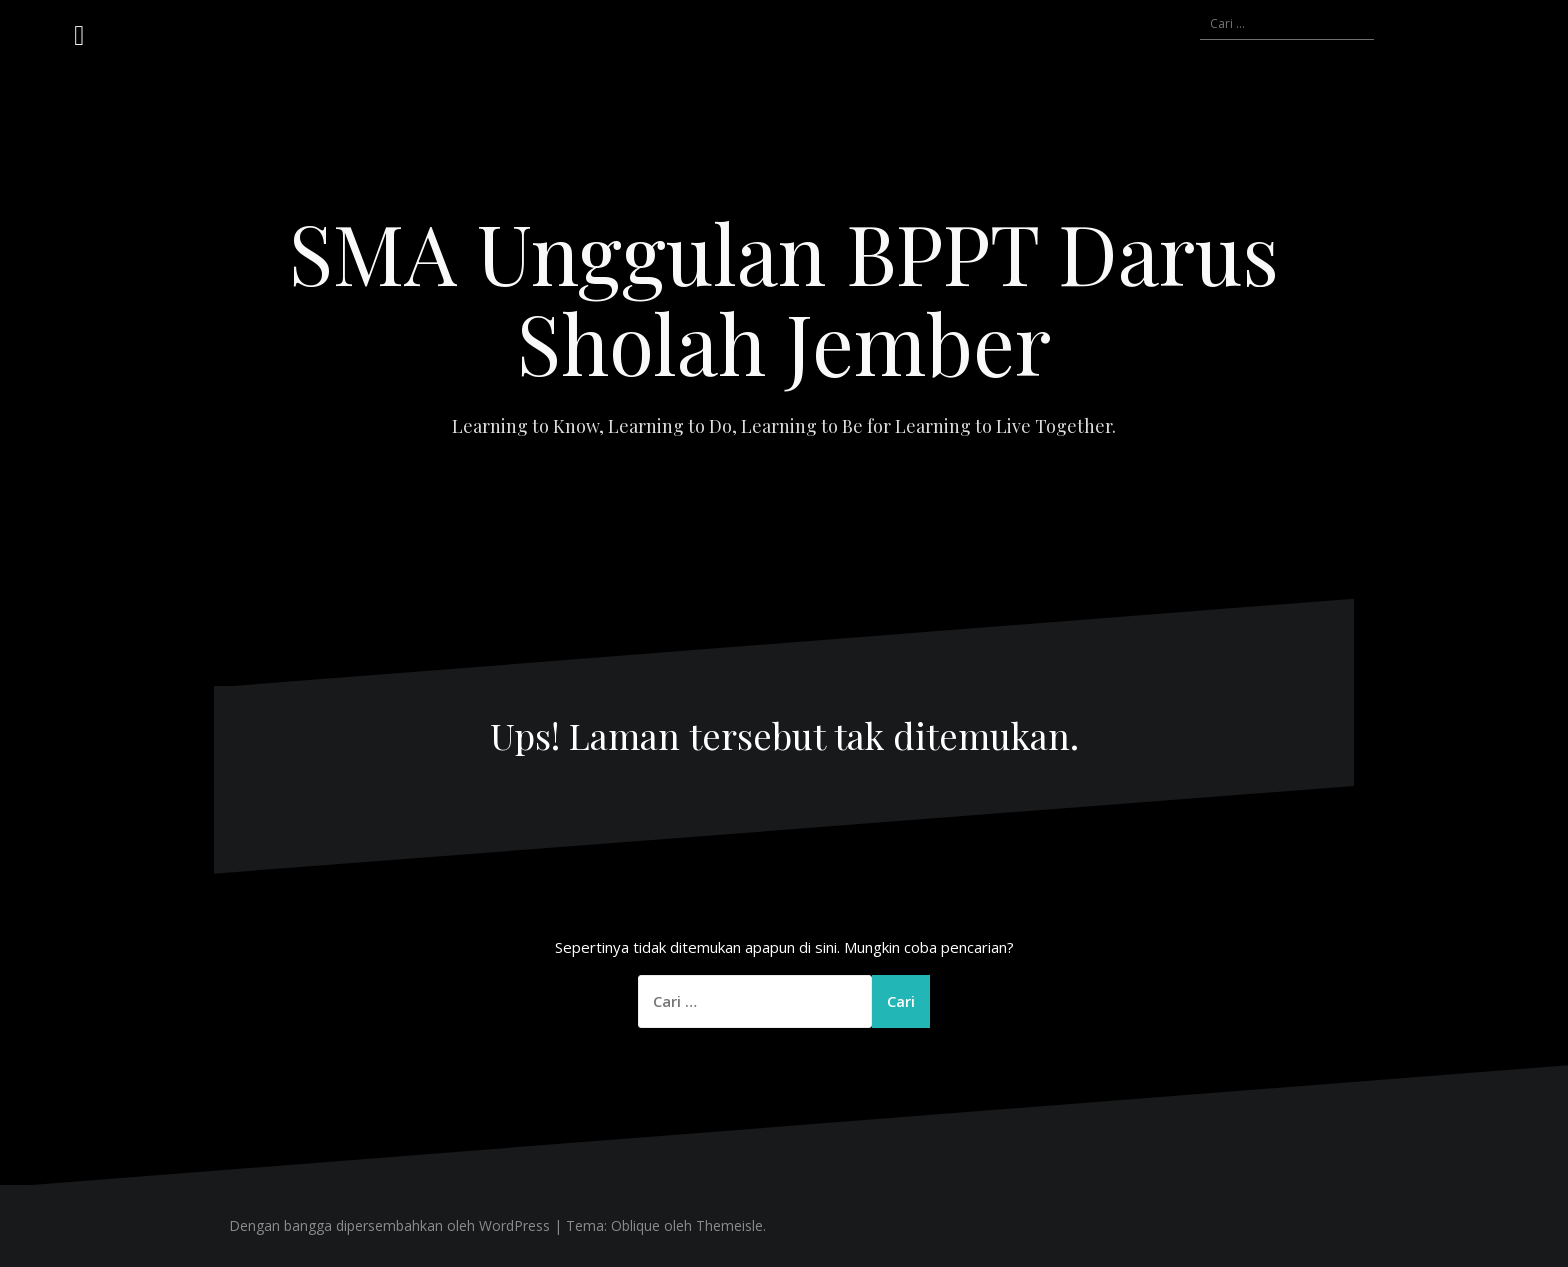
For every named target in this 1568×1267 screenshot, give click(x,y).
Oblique (635, 1225)
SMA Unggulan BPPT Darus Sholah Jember (784, 297)
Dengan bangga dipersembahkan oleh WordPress (389, 1225)
